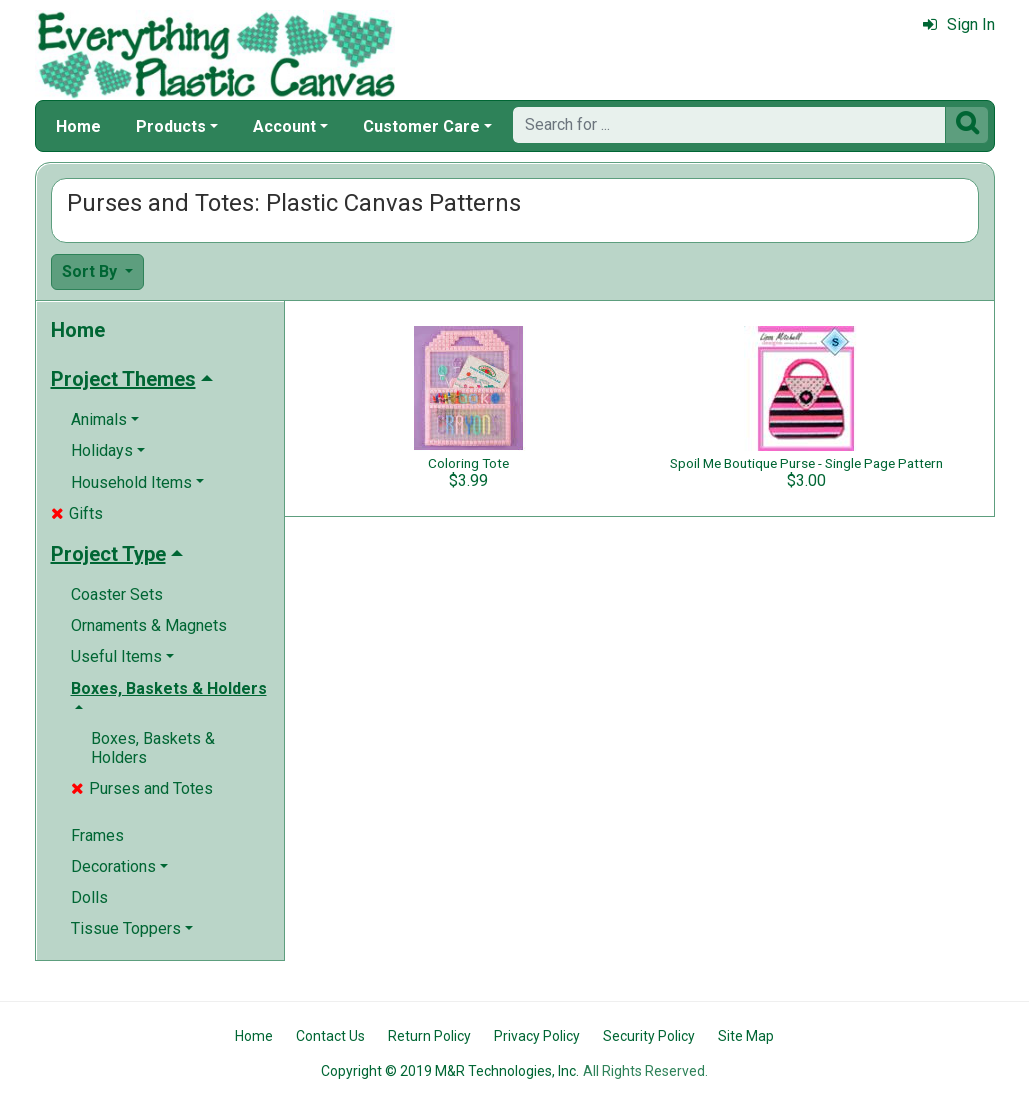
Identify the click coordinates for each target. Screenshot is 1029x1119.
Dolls (89, 897)
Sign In (959, 24)
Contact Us (330, 1036)
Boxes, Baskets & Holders (153, 748)
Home (78, 126)
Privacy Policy (537, 1036)
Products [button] (171, 126)
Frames (97, 835)
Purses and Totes (142, 788)
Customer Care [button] (421, 126)
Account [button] (284, 126)
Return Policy (429, 1036)
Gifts (77, 513)
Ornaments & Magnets (149, 625)
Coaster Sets (117, 594)
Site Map (746, 1036)
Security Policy (649, 1036)
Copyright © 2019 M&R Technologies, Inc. (450, 1071)
